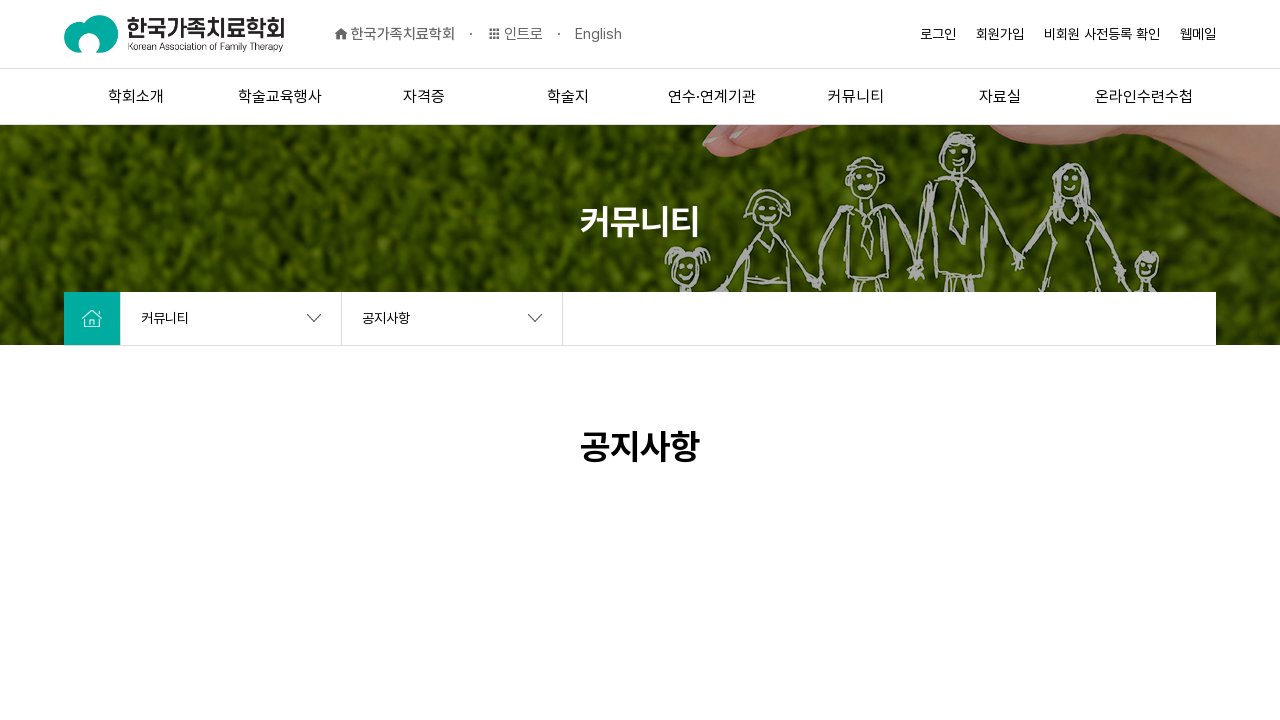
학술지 (568, 96)
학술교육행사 (280, 96)
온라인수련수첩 (1144, 96)
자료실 (1000, 96)
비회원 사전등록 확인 (1102, 34)
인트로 (515, 34)
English (598, 34)
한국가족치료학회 (394, 34)
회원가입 (1000, 34)
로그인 (938, 34)
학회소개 (136, 96)
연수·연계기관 (712, 96)
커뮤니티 (856, 96)
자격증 (424, 96)
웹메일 (1198, 34)
